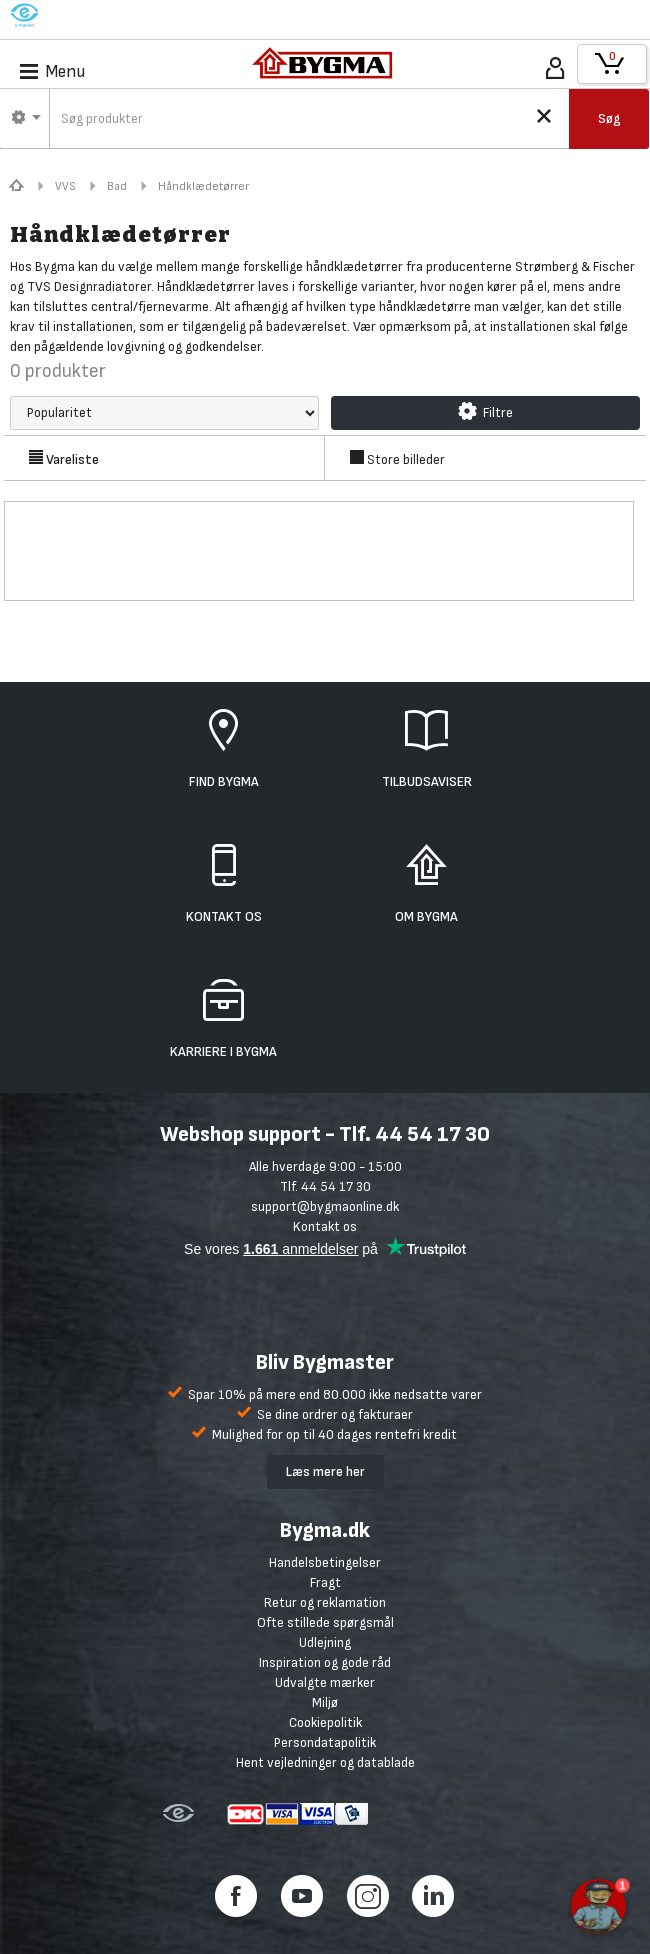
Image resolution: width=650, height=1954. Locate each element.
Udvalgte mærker (325, 1682)
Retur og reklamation (325, 1602)
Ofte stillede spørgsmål (325, 1622)
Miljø (325, 1702)
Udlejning (325, 1642)
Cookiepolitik (325, 1722)
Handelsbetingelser (325, 1562)
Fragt (325, 1582)
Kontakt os (325, 1226)
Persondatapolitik (325, 1742)
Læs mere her (325, 1471)
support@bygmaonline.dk (325, 1206)
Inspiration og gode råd (325, 1662)
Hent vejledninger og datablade (325, 1762)
